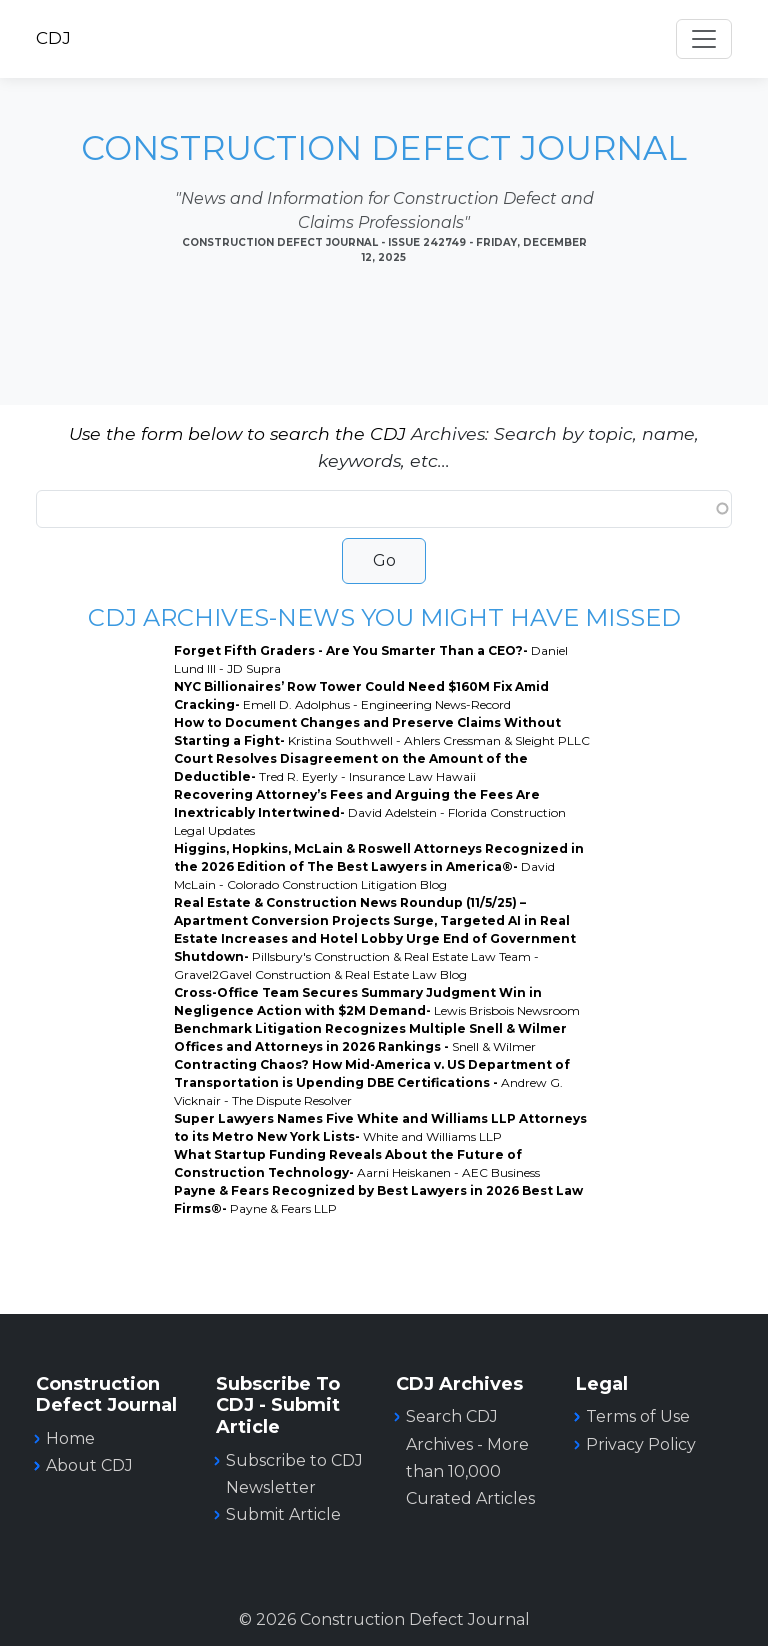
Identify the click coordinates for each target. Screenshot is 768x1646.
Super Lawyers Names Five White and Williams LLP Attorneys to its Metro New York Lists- (380, 1127)
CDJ (53, 38)
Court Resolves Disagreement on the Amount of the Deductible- (351, 767)
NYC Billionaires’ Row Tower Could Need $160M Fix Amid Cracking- (361, 695)
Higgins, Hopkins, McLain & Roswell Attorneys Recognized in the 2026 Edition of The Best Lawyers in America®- (379, 866)
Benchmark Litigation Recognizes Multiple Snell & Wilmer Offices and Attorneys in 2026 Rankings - (370, 1037)
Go (384, 560)
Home (70, 1438)
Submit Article (283, 1514)
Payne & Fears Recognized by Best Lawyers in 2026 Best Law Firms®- (378, 1199)
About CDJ (89, 1465)
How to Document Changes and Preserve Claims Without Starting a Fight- (382, 731)
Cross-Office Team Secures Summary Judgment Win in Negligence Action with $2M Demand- (377, 1001)
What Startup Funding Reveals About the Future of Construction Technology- (357, 1163)
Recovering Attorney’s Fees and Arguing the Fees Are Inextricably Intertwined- (370, 812)
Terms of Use (638, 1416)
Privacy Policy (641, 1444)
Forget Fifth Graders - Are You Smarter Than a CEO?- (371, 659)
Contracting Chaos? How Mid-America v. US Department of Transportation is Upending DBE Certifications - (372, 1082)
